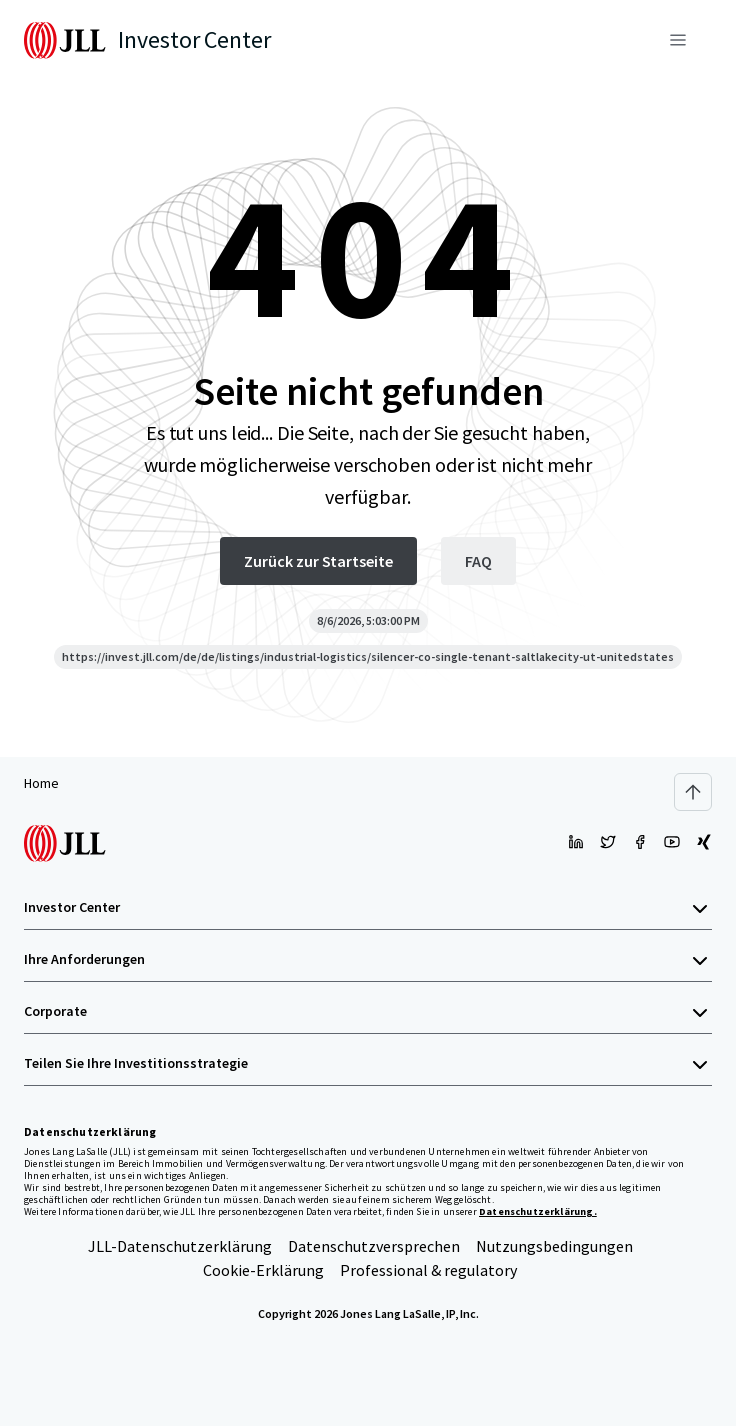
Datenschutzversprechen (374, 1246)
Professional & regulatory (428, 1270)
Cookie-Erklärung (263, 1270)
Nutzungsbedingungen (554, 1246)
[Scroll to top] (693, 792)
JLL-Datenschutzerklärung (180, 1246)
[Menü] (678, 40)
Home (41, 783)
